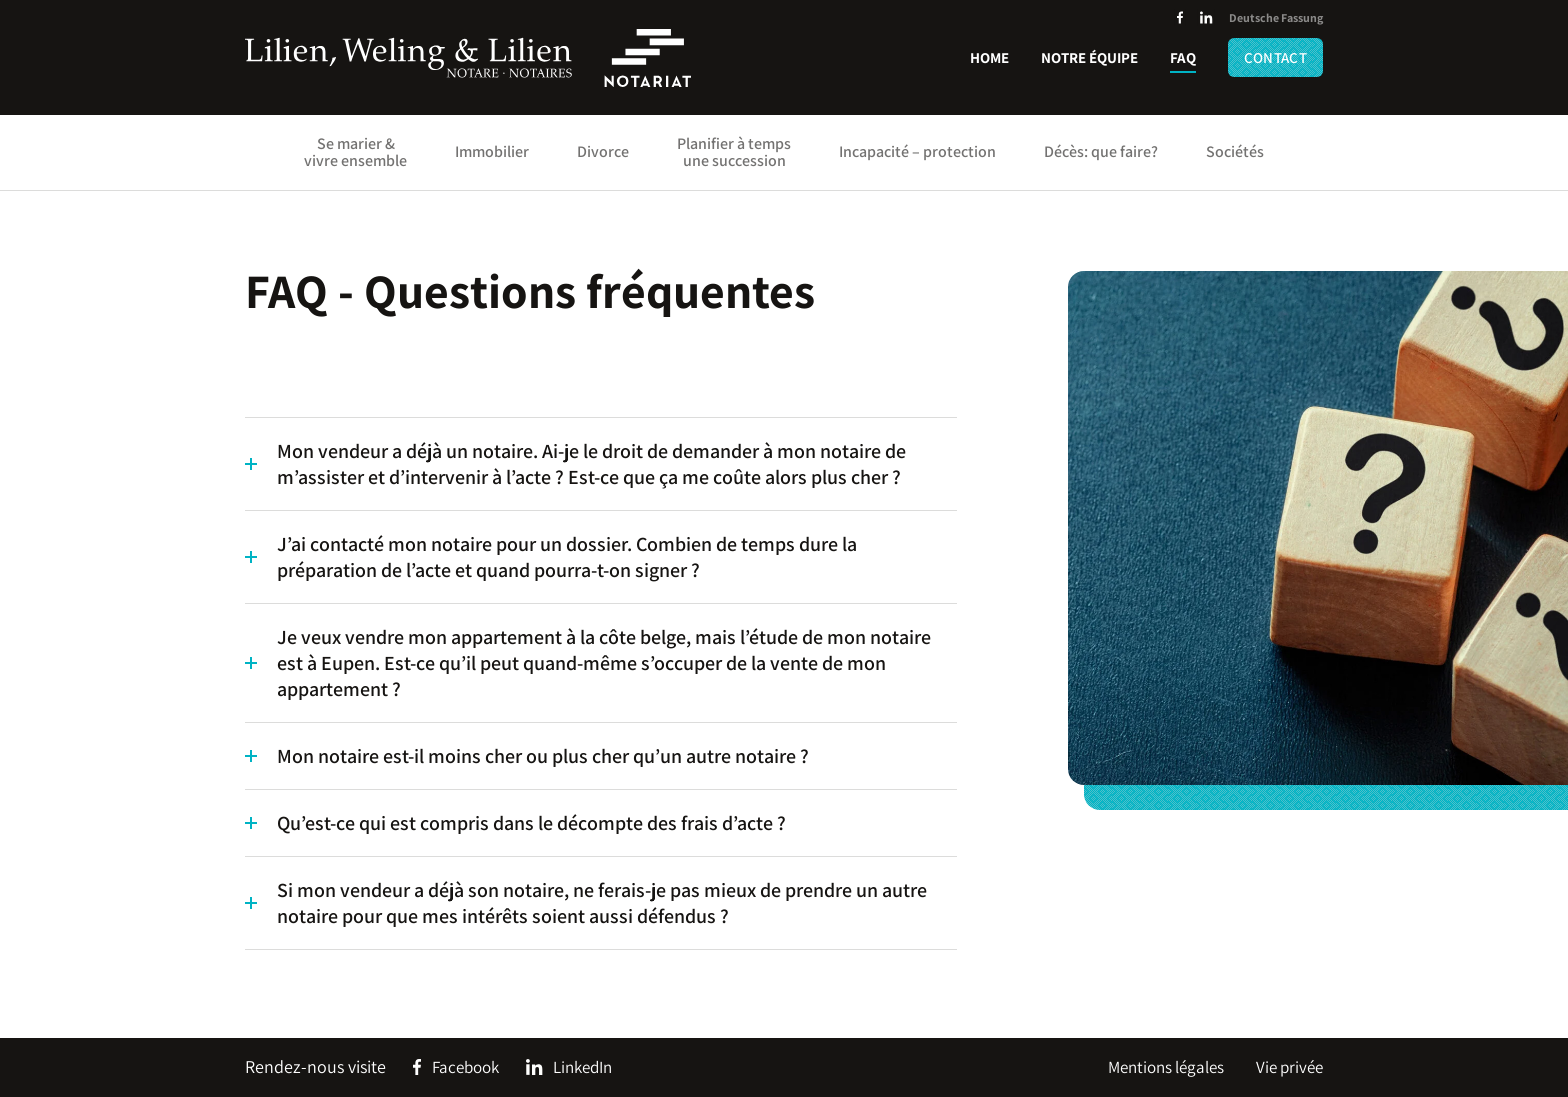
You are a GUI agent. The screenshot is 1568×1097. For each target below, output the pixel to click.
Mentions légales (1166, 1067)
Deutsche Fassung (1276, 17)
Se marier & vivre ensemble (355, 152)
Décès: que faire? (1101, 151)
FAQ (1183, 57)
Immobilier (492, 151)
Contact (1275, 57)
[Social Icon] (1180, 18)
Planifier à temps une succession (734, 152)
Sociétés (1235, 151)
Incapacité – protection (917, 151)
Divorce (603, 151)
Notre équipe (1089, 57)
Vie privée (1289, 1067)
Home (989, 57)
